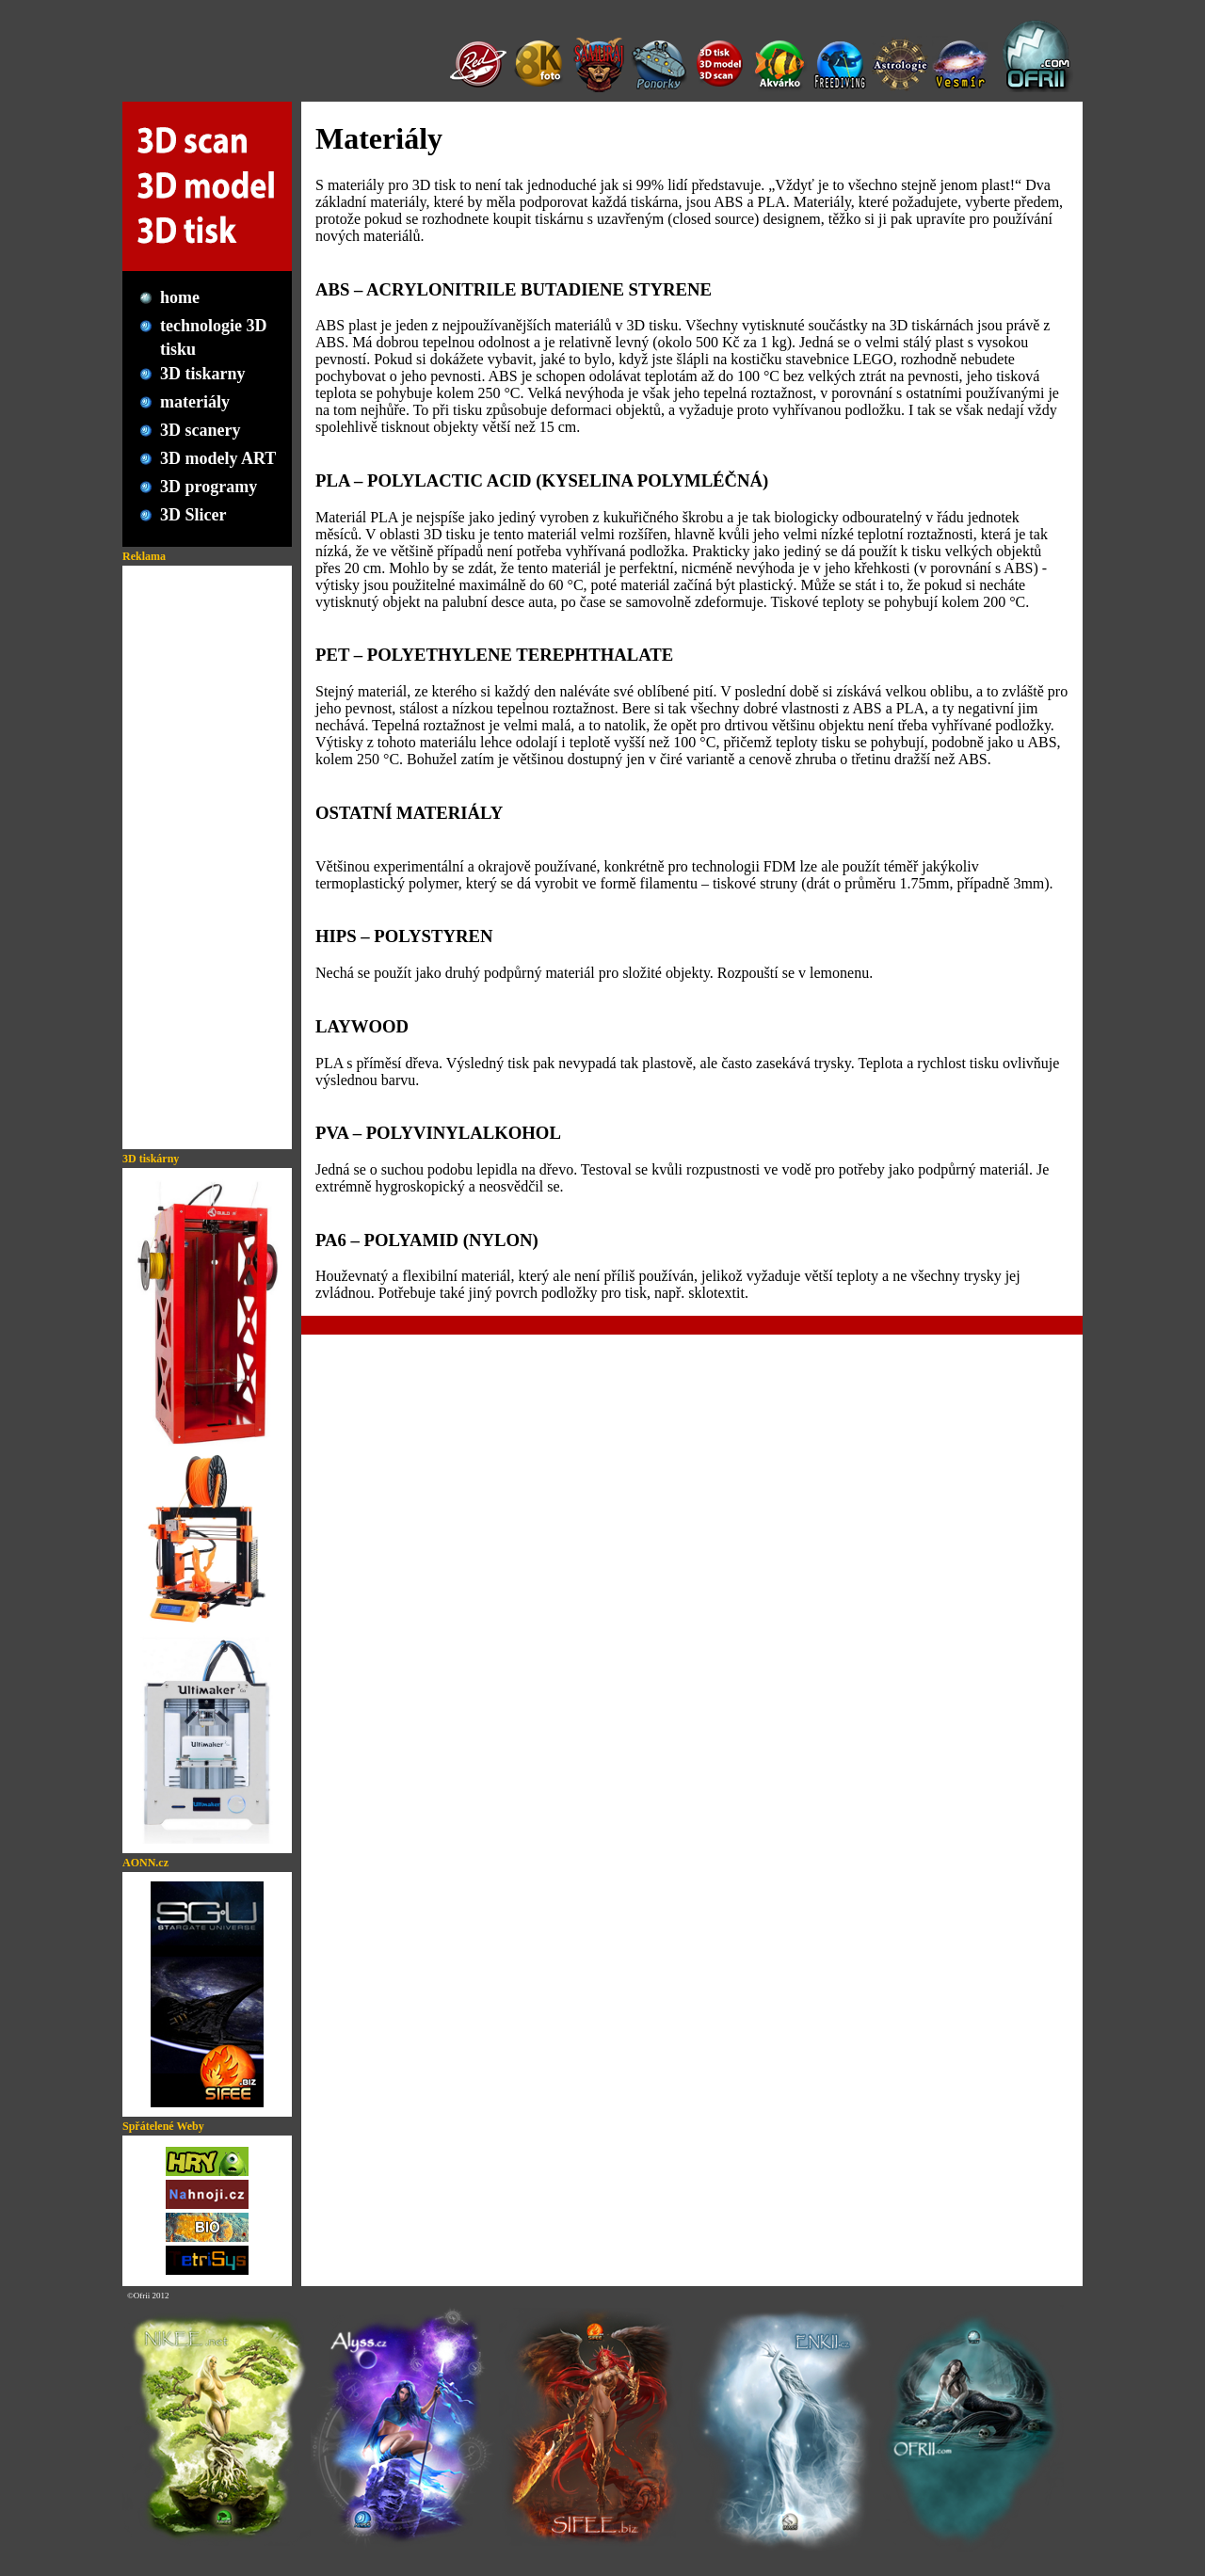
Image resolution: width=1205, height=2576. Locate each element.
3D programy (208, 486)
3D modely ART (218, 458)
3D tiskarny (203, 373)
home (180, 297)
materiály (195, 401)
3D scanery (200, 430)
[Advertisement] (207, 857)
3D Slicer (193, 514)
